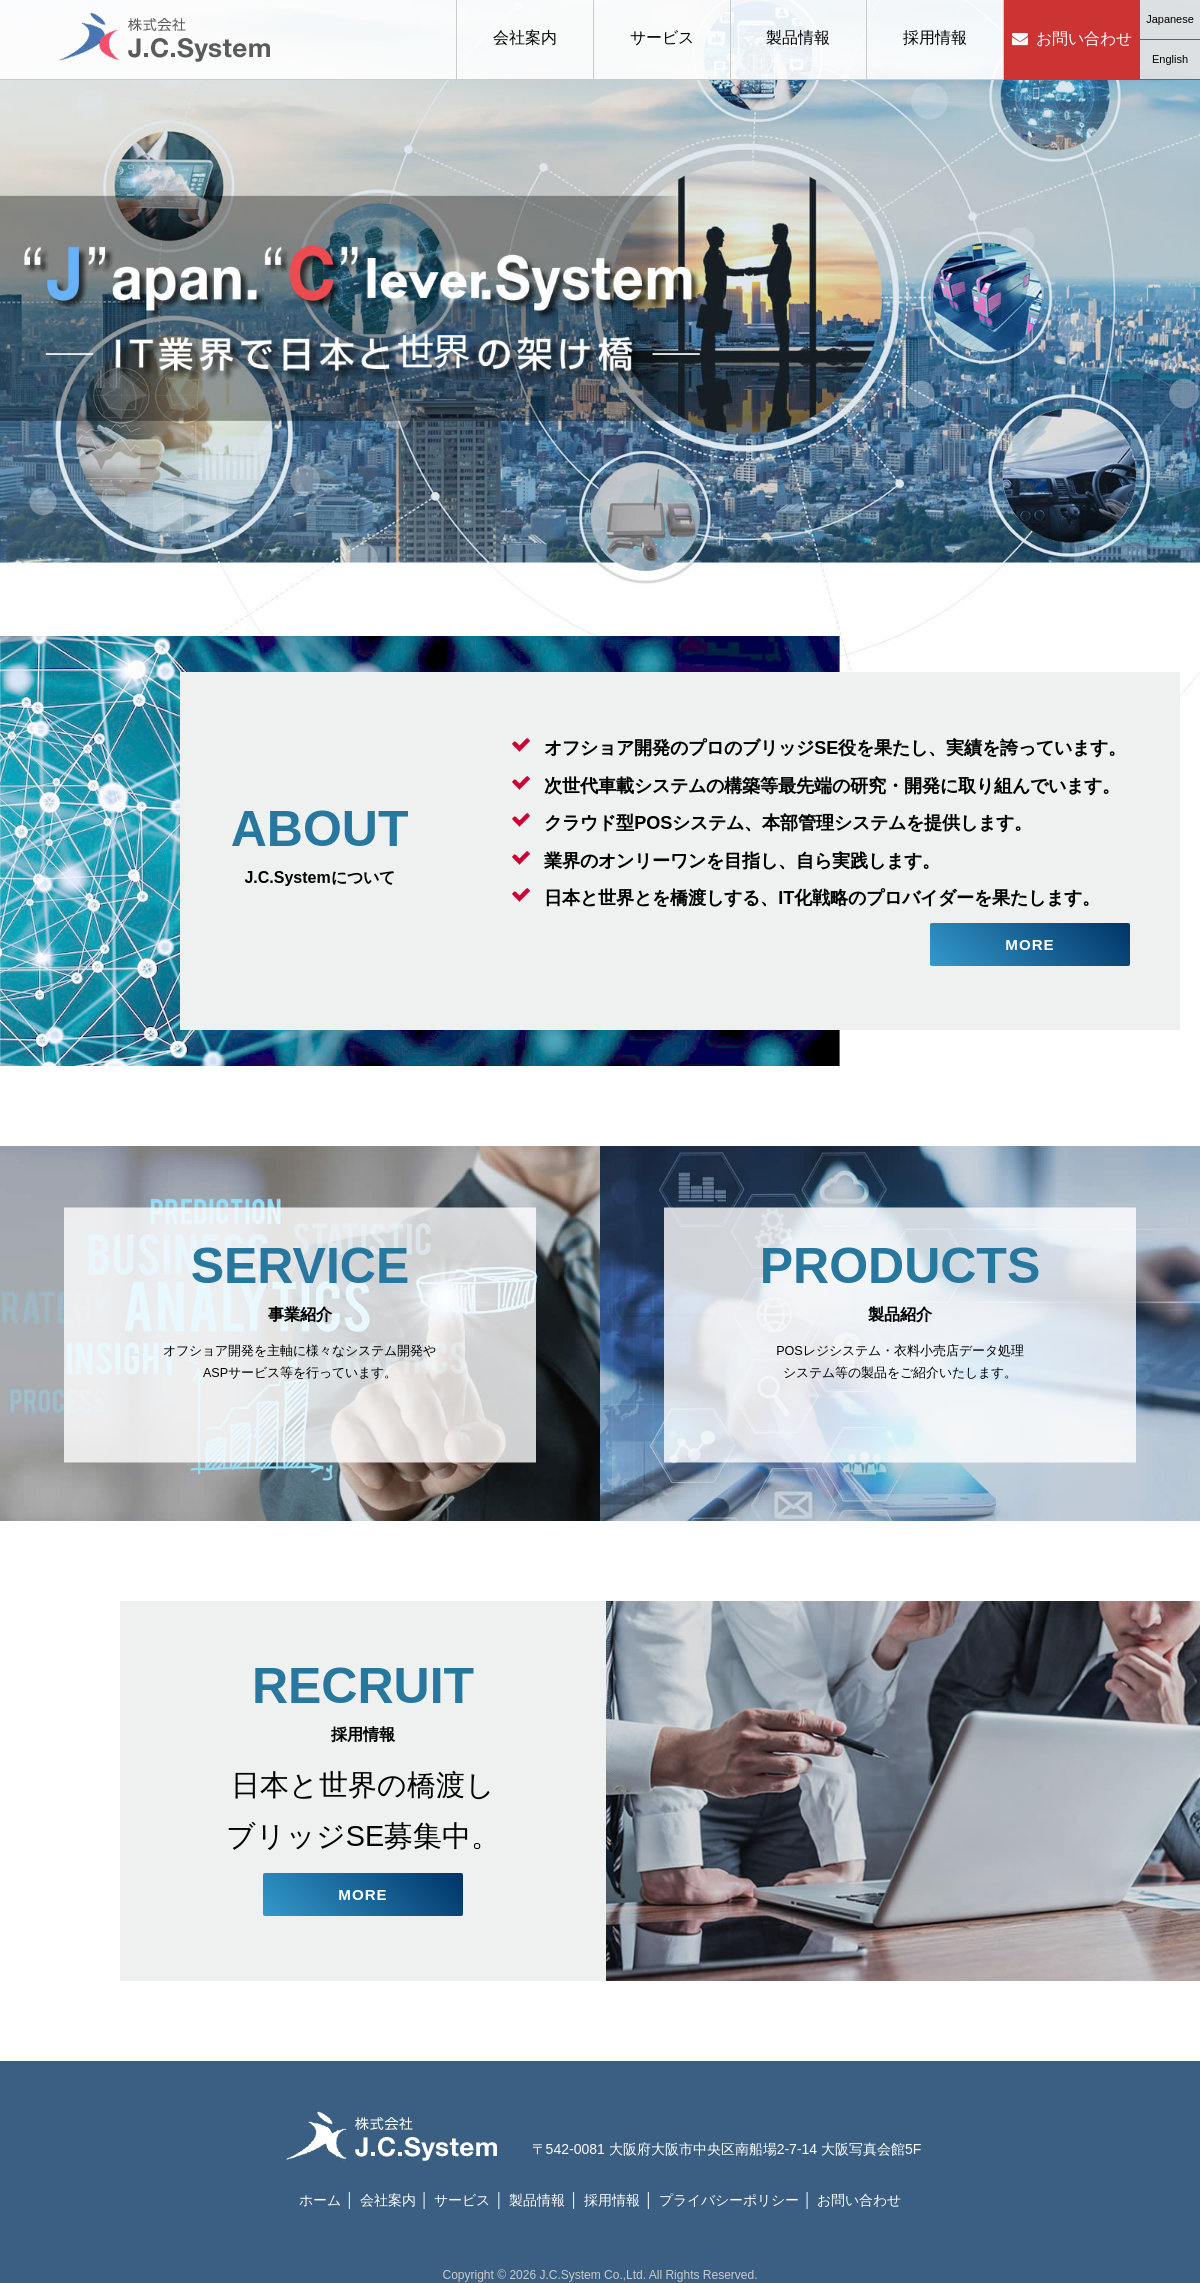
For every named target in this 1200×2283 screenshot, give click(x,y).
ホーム (320, 2189)
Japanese (1170, 19)
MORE (1030, 941)
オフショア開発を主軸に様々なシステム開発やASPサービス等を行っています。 (300, 1328)
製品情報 (798, 37)
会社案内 (525, 37)
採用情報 (935, 37)
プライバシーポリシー (729, 2189)
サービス (662, 37)
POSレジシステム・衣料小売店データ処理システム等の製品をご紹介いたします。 (900, 1328)
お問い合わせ (1084, 38)
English (1170, 59)
